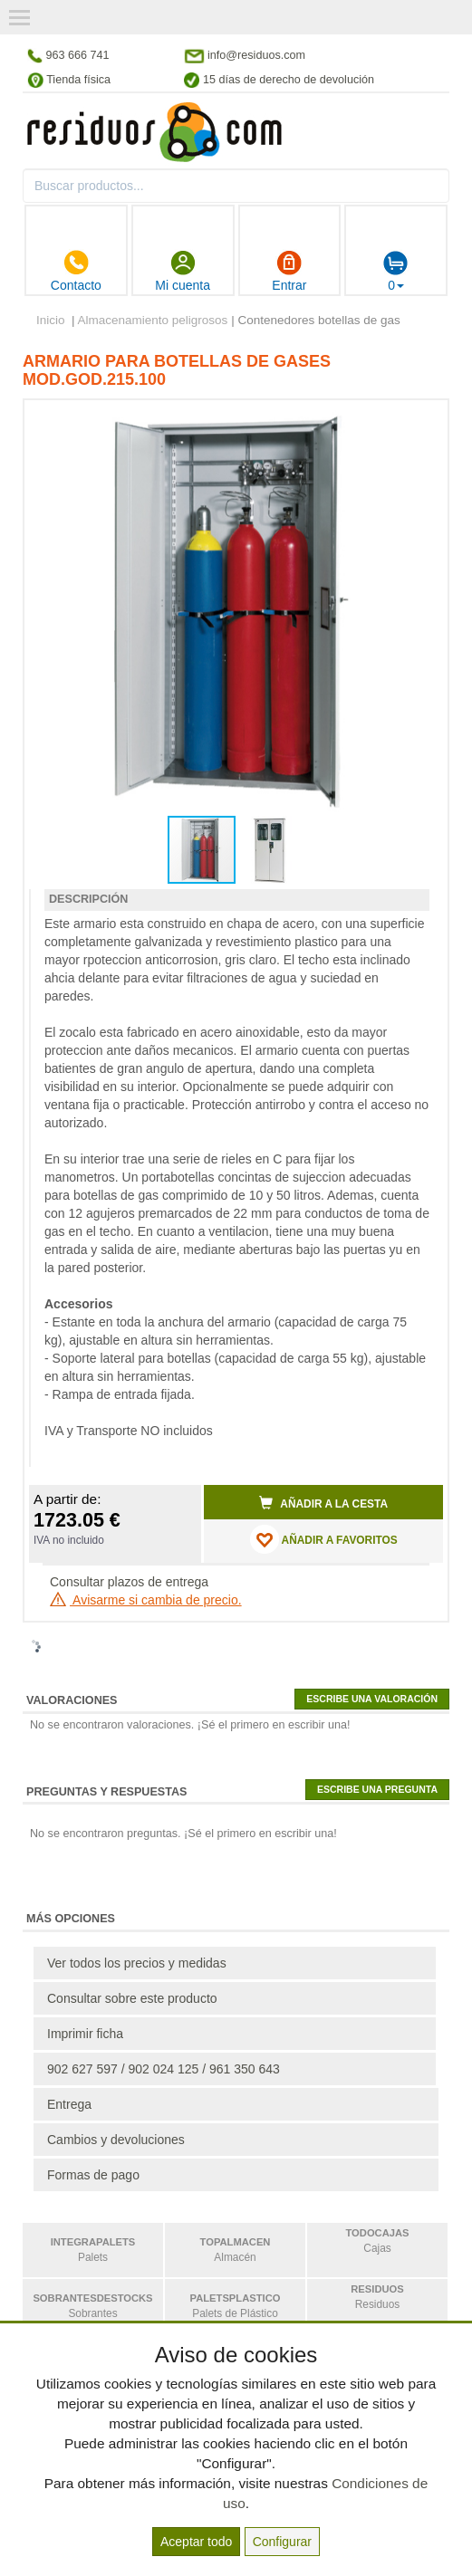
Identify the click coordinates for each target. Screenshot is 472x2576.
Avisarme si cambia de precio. (146, 1600)
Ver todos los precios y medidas (136, 1963)
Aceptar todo (196, 2541)
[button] (413, 421)
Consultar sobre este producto (132, 1998)
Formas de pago (93, 2175)
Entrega (69, 2104)
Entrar (289, 270)
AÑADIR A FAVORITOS (324, 1539)
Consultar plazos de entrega (129, 1582)
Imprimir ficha (85, 2033)
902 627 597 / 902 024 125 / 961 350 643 (163, 2069)
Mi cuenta (182, 270)
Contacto (76, 270)
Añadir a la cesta (323, 1503)
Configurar (282, 2541)
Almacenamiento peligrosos (153, 320)
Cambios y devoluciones (116, 2139)
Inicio (50, 320)
